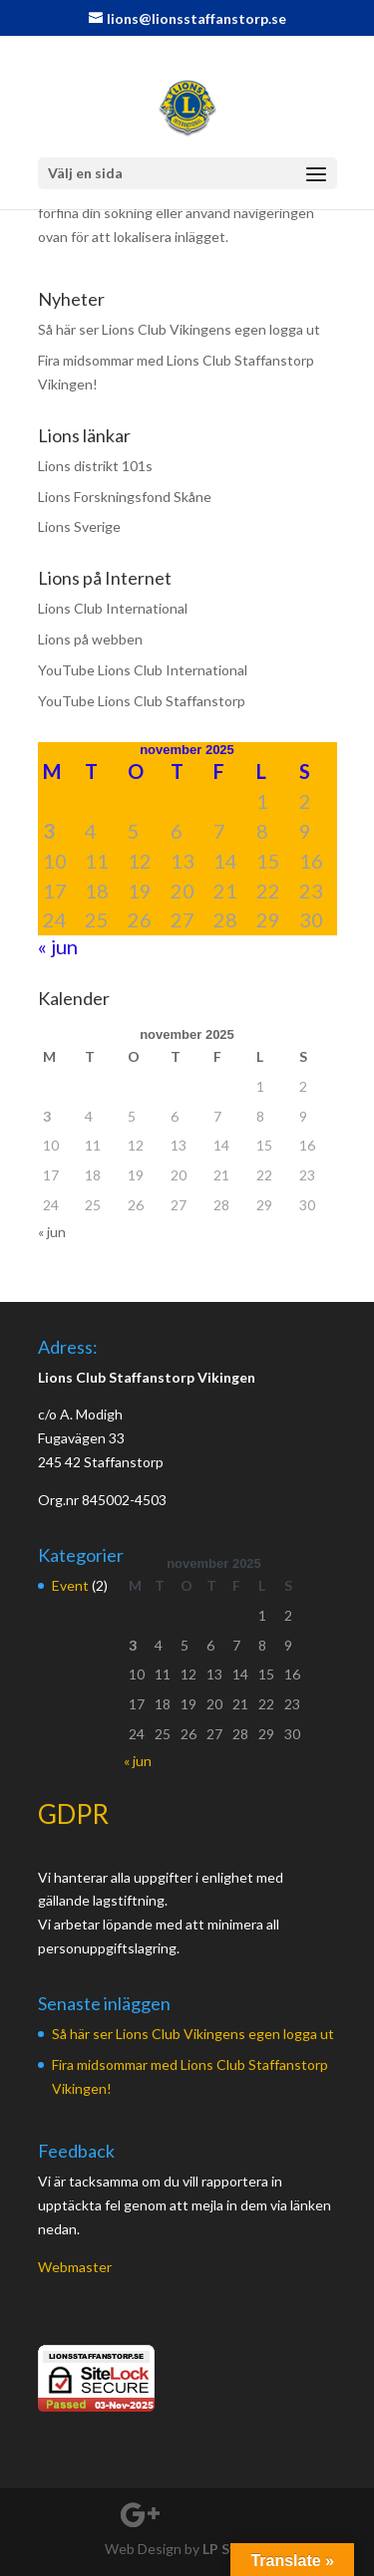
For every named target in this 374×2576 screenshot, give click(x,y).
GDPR (73, 1814)
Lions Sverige (79, 526)
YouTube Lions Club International (142, 669)
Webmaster (75, 2266)
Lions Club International (112, 608)
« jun (58, 946)
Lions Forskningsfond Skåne (124, 496)
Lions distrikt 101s (95, 465)
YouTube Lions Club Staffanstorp (141, 700)
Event (70, 1585)
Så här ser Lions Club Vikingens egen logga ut (179, 329)
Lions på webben (90, 639)
